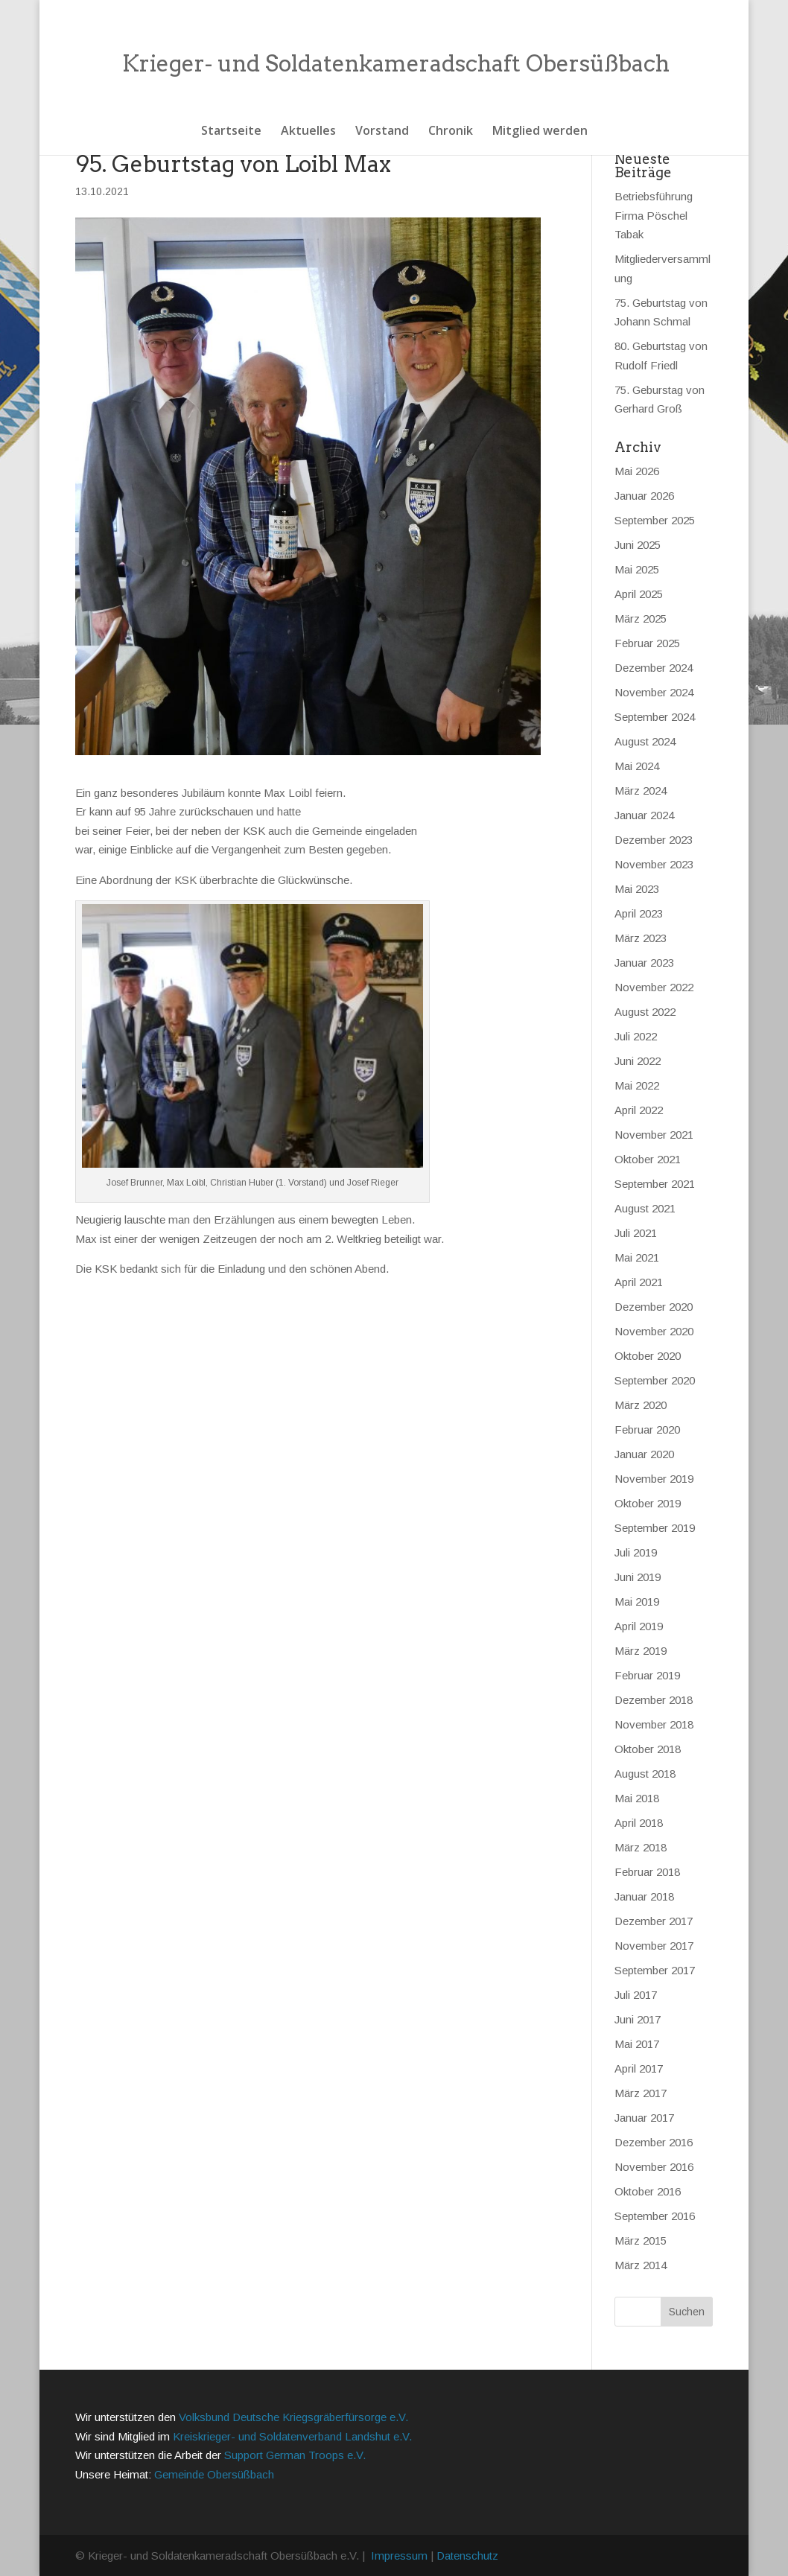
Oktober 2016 (647, 2191)
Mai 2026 (636, 471)
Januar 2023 (644, 962)
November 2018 (653, 1724)
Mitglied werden (540, 132)
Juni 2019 (637, 1577)
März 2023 (640, 938)
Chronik (450, 132)
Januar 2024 (644, 815)
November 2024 (653, 692)
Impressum (399, 2555)
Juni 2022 (637, 1061)
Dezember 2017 (653, 1921)
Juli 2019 (635, 1552)
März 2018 (640, 1847)
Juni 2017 (637, 2019)
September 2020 (654, 1380)
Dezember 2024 (653, 667)
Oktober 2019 (647, 1503)
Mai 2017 (636, 2044)
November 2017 (653, 1945)
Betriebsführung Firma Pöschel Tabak (653, 215)
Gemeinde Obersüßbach (214, 2474)
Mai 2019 (636, 1601)
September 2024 (654, 716)
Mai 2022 (636, 1085)
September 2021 (654, 1183)
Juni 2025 (637, 544)
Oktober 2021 (647, 1159)
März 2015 (640, 2240)
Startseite (231, 132)
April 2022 (638, 1110)
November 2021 (653, 1134)
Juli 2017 (635, 1994)
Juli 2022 (635, 1036)
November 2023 (653, 864)
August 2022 (645, 1011)
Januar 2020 (644, 1454)
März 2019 (640, 1650)
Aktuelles (308, 132)
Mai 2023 (636, 888)
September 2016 (654, 2216)
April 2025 (638, 594)
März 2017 (640, 2093)
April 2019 (638, 1626)
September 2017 (654, 1970)
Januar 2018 (644, 1896)
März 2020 (640, 1405)
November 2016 (653, 2166)
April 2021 (638, 1282)
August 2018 (645, 1773)
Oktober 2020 (647, 1355)
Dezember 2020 (653, 1306)
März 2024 (640, 790)
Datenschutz (467, 2555)
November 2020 (653, 1331)
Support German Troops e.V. (295, 2455)
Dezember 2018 (653, 1700)
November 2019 (653, 1478)
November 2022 (653, 987)
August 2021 (645, 1208)
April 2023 (638, 913)
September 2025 (654, 520)
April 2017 (638, 2068)
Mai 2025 (636, 569)
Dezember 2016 (653, 2142)
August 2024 (645, 741)
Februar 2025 (647, 643)
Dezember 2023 (653, 839)
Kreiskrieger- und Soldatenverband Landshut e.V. (292, 2436)
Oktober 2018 (647, 1749)
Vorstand (382, 132)
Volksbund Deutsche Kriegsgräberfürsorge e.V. (293, 2417)
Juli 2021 (635, 1233)
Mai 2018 (636, 1798)
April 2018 (638, 1822)
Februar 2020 (647, 1429)
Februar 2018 (647, 1872)
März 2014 (640, 2265)
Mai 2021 (636, 1257)
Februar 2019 (647, 1675)
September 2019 (654, 1527)
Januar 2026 (644, 495)
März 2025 (640, 618)
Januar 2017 (644, 2117)
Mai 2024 (636, 766)
